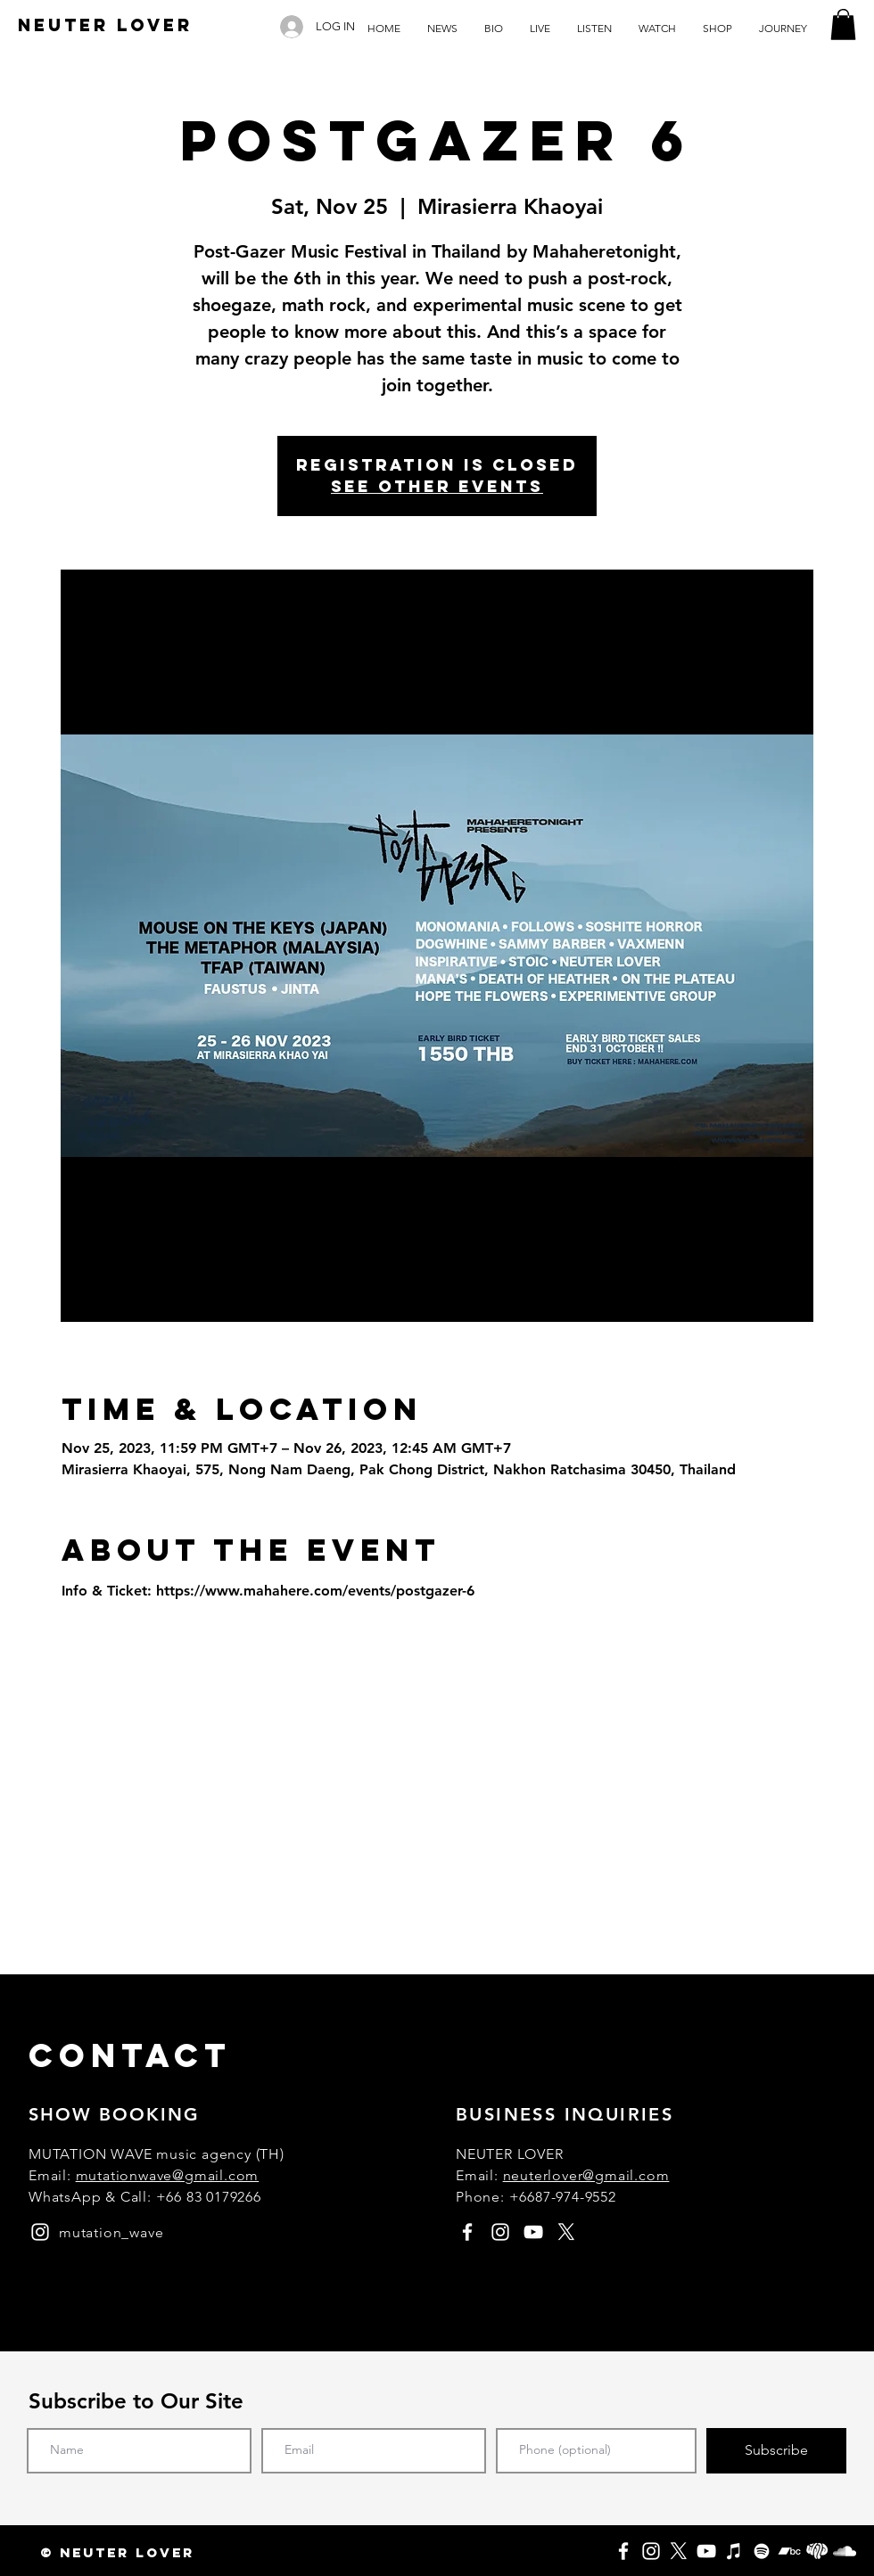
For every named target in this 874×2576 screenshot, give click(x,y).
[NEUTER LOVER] (105, 25)
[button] (843, 24)
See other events (437, 486)
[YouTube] (706, 2551)
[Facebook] (623, 2551)
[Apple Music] (734, 2551)
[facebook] (467, 2232)
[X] (678, 2551)
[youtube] (533, 2232)
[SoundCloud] (844, 2551)
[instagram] (40, 2232)
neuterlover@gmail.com (586, 2175)
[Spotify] (761, 2551)
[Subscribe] (776, 2450)
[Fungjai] (817, 2551)
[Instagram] (651, 2551)
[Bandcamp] (789, 2551)
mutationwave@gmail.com (168, 2175)
